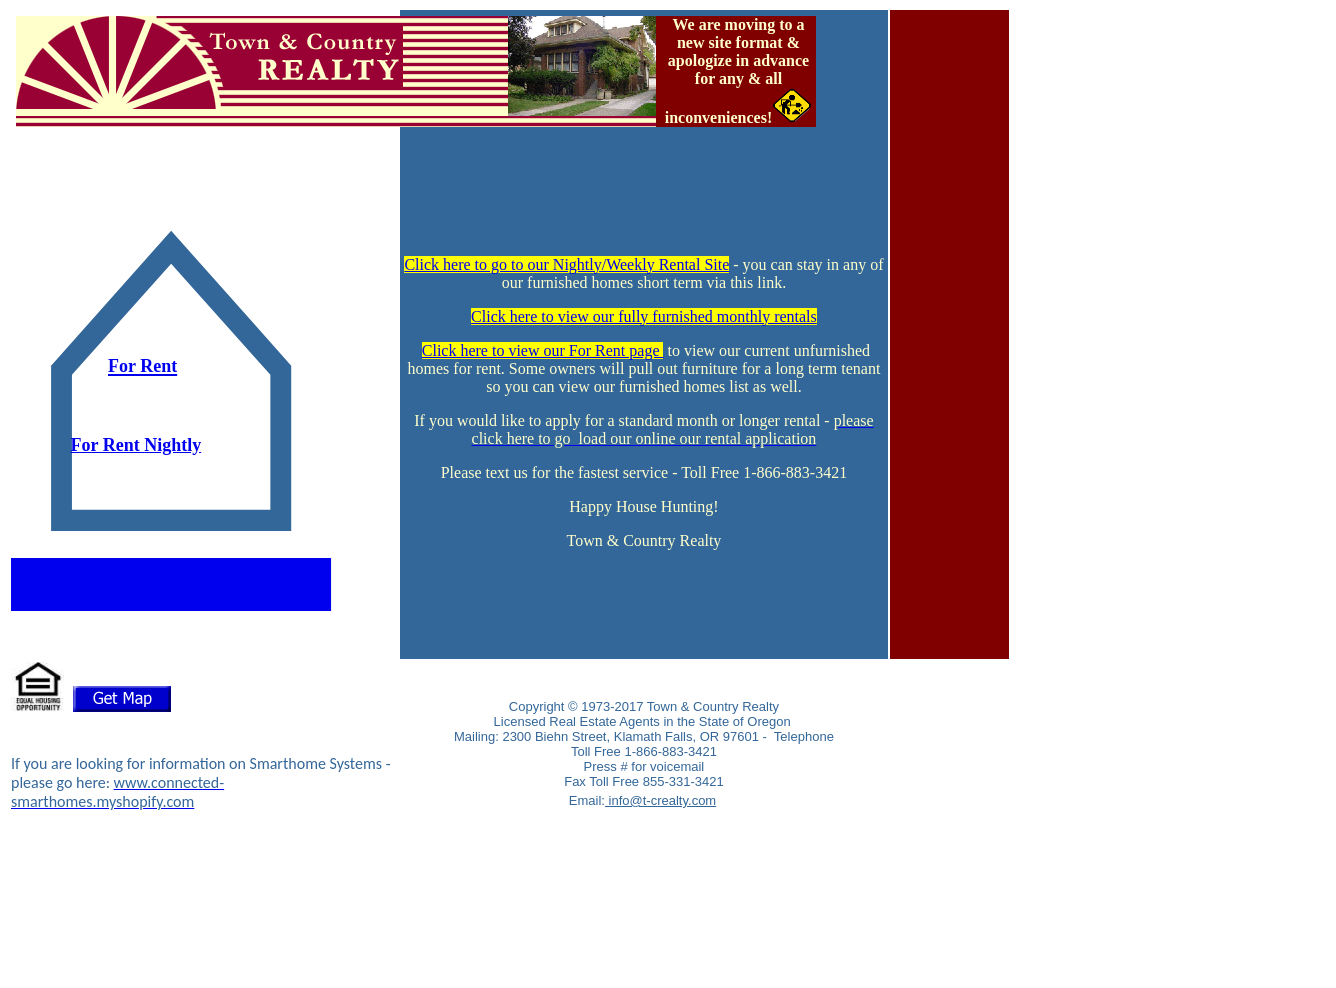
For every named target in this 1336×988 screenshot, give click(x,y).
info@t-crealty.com (660, 800)
